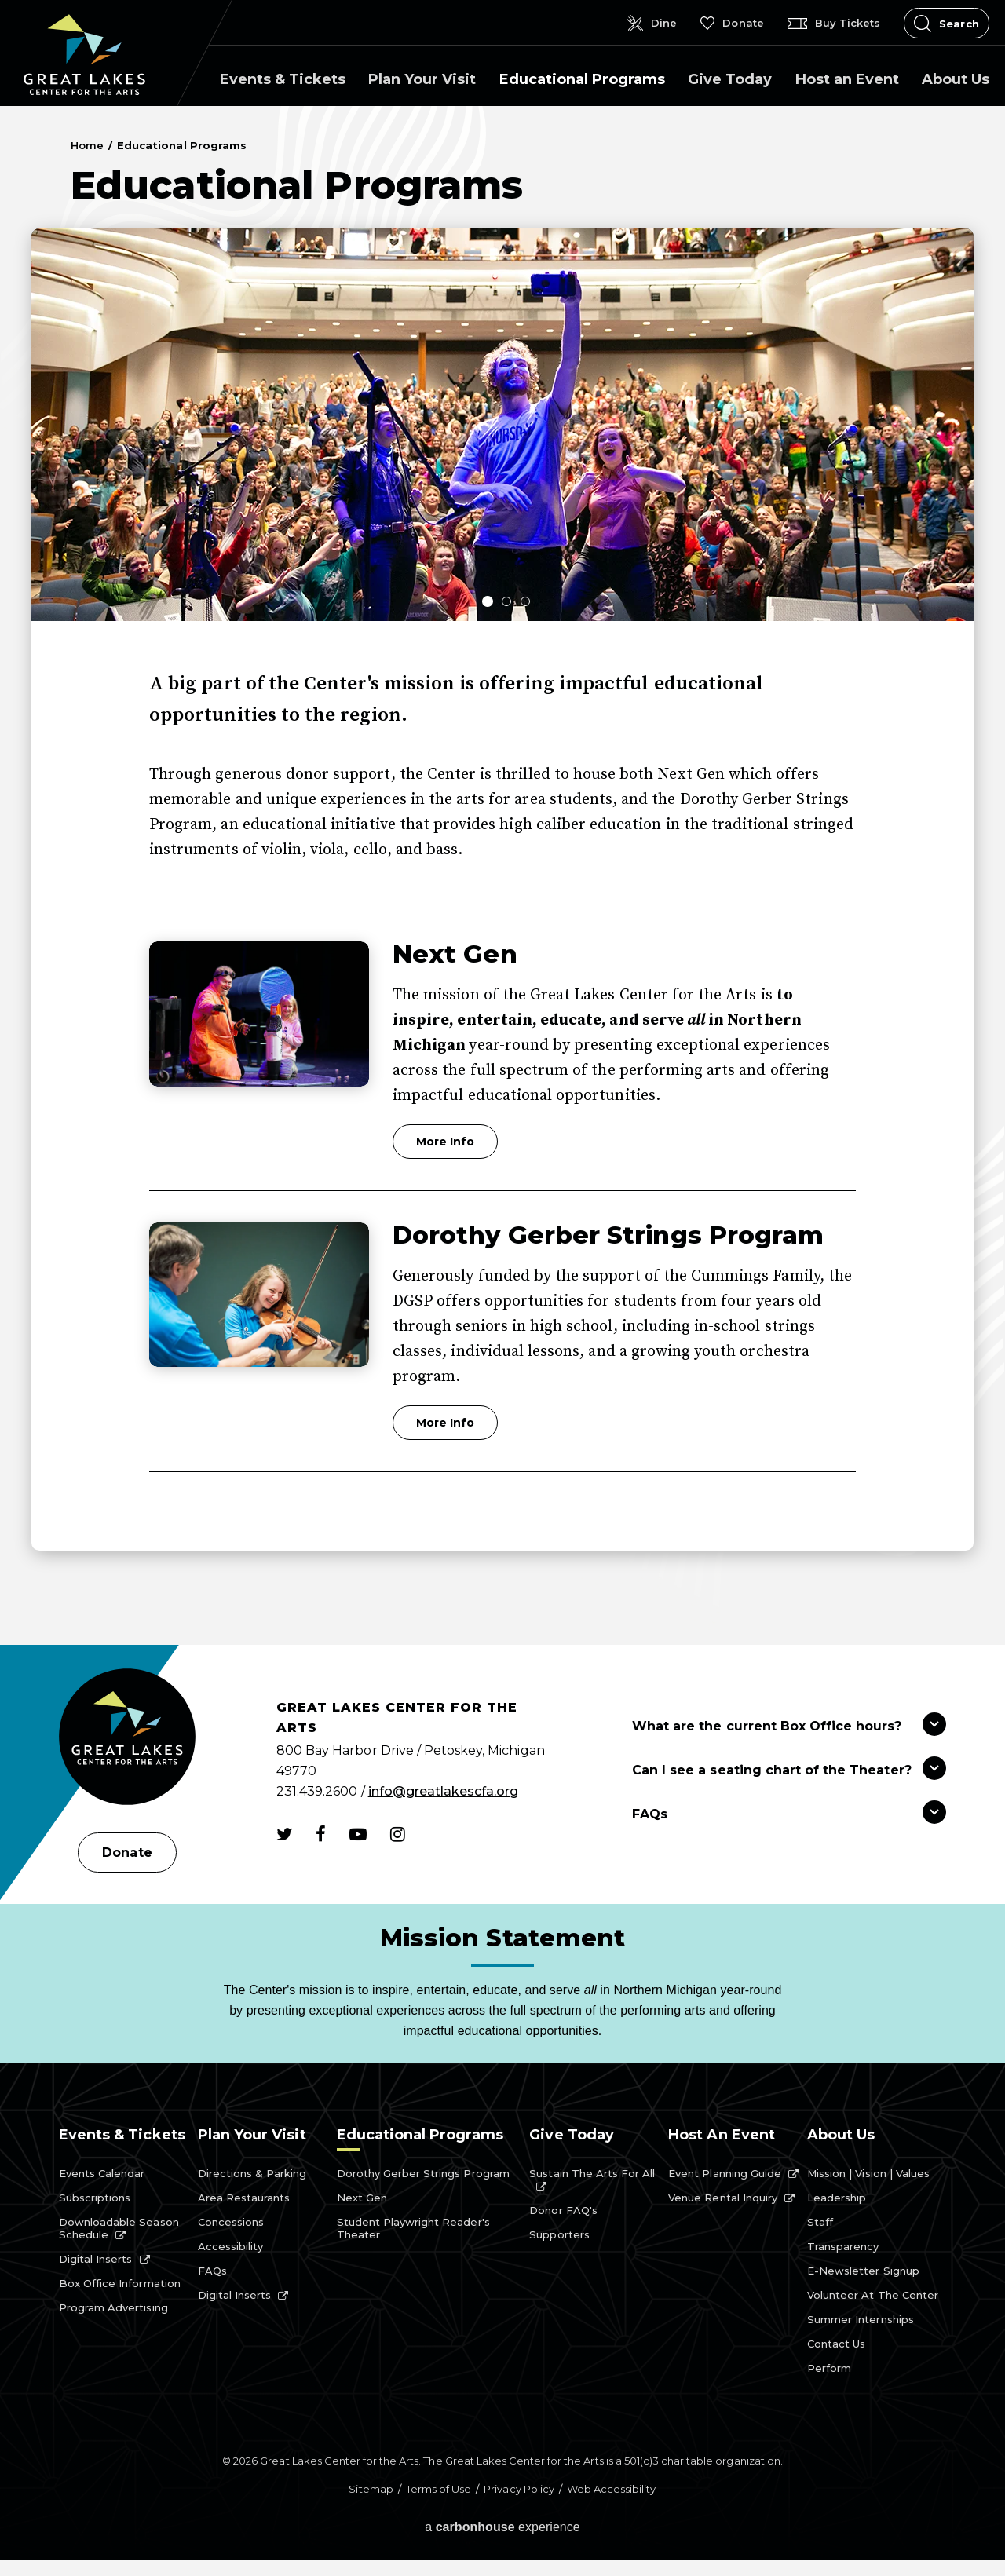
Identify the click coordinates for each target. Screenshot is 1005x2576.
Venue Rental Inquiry (722, 2197)
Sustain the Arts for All (592, 2173)
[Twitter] (284, 1834)
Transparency (843, 2246)
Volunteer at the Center (872, 2295)
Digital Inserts (96, 2259)
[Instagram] (397, 1834)
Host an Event (847, 79)
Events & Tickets (282, 79)
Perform (829, 2368)
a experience (502, 2527)
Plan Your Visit (422, 79)
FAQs (212, 2270)
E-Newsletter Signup (863, 2270)
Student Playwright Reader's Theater (413, 2228)
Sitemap (371, 2489)
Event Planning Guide (724, 2173)
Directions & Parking (252, 2173)
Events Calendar (102, 2173)
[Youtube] (358, 1834)
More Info (445, 1142)
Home (87, 145)
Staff (820, 2222)
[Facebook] (321, 1834)
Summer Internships (860, 2319)
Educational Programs (582, 79)
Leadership (836, 2197)
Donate (127, 1852)
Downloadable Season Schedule (119, 2228)
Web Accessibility (611, 2489)
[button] (483, 596)
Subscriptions (94, 2197)
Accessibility (230, 2246)
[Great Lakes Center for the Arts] (127, 1738)
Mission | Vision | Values (868, 2173)
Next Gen (455, 954)
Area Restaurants (244, 2197)
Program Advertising (113, 2307)
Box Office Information (120, 2283)
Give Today (730, 79)
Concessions (231, 2222)
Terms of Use (438, 2489)
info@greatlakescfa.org (443, 1791)
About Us (955, 79)
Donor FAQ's (563, 2210)
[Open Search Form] (946, 23)
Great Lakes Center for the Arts (84, 54)
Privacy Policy (519, 2489)
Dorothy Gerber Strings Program (608, 1235)
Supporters (559, 2234)
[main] (502, 875)
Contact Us (836, 2343)
